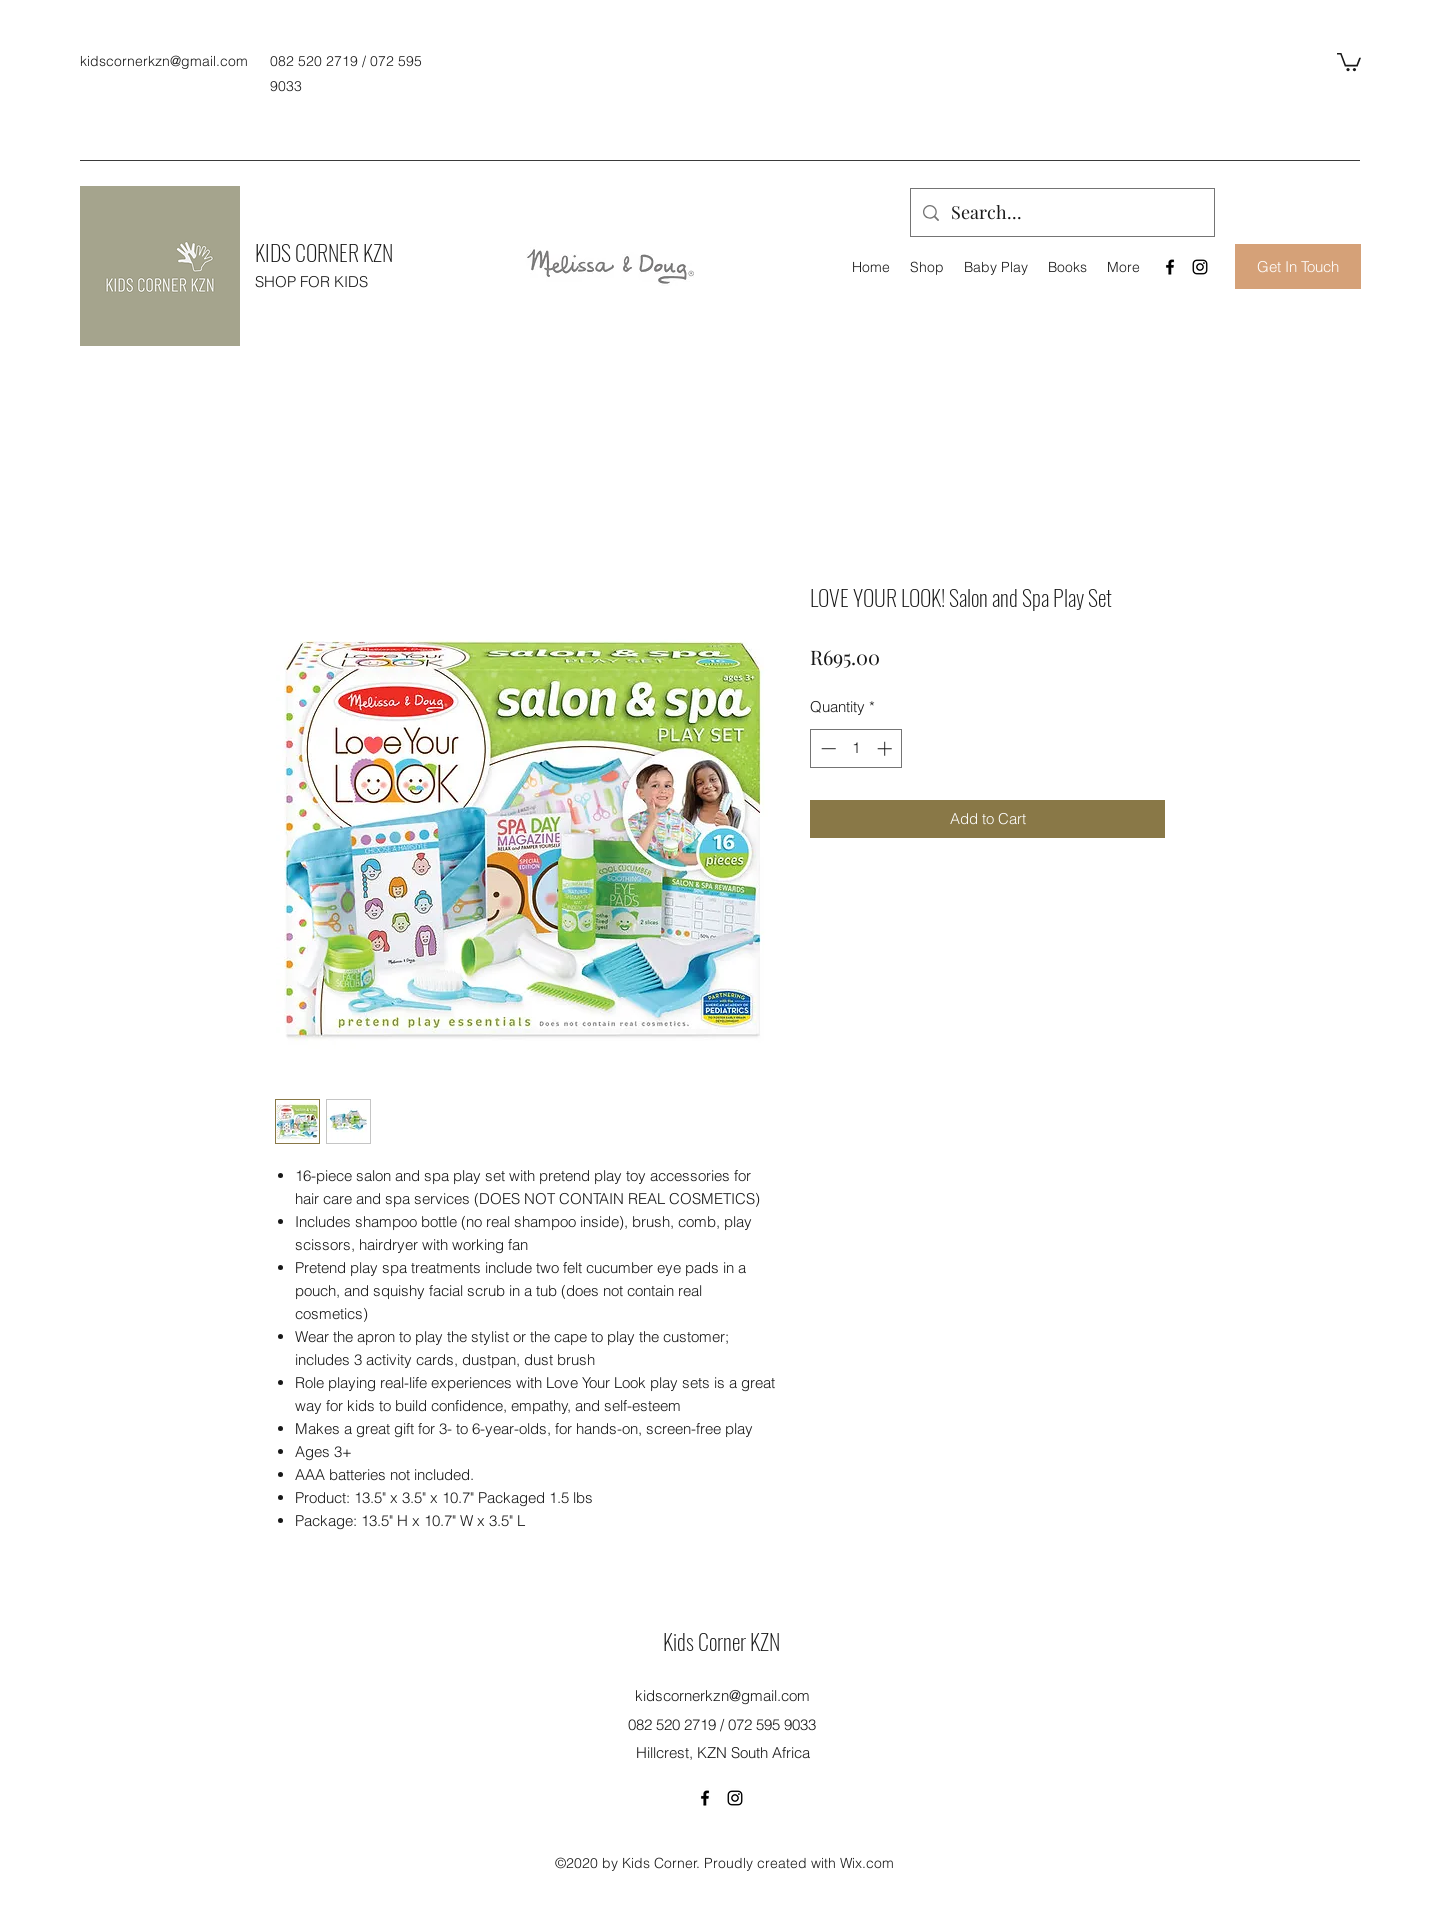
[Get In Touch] (1298, 266)
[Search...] (1061, 213)
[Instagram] (1200, 267)
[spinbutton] (856, 748)
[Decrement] (826, 748)
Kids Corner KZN (721, 1641)
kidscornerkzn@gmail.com (164, 61)
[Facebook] (1170, 267)
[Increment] (886, 748)
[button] (1349, 61)
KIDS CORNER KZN (324, 252)
